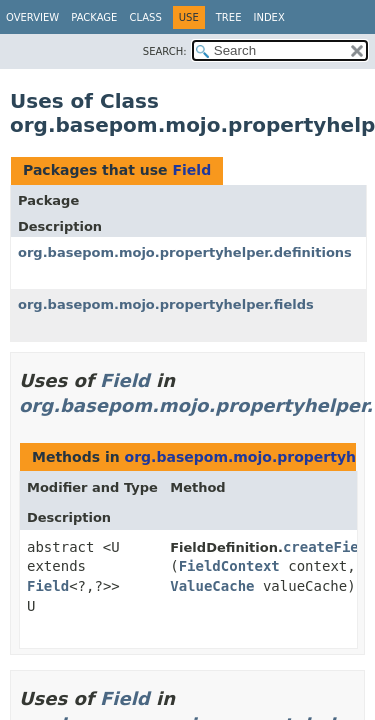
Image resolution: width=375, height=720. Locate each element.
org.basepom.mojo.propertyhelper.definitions (185, 252)
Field (191, 170)
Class (145, 17)
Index (268, 17)
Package (94, 17)
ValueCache (212, 586)
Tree (229, 17)
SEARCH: (165, 51)
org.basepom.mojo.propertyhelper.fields (166, 304)
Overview (32, 17)
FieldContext (229, 566)
